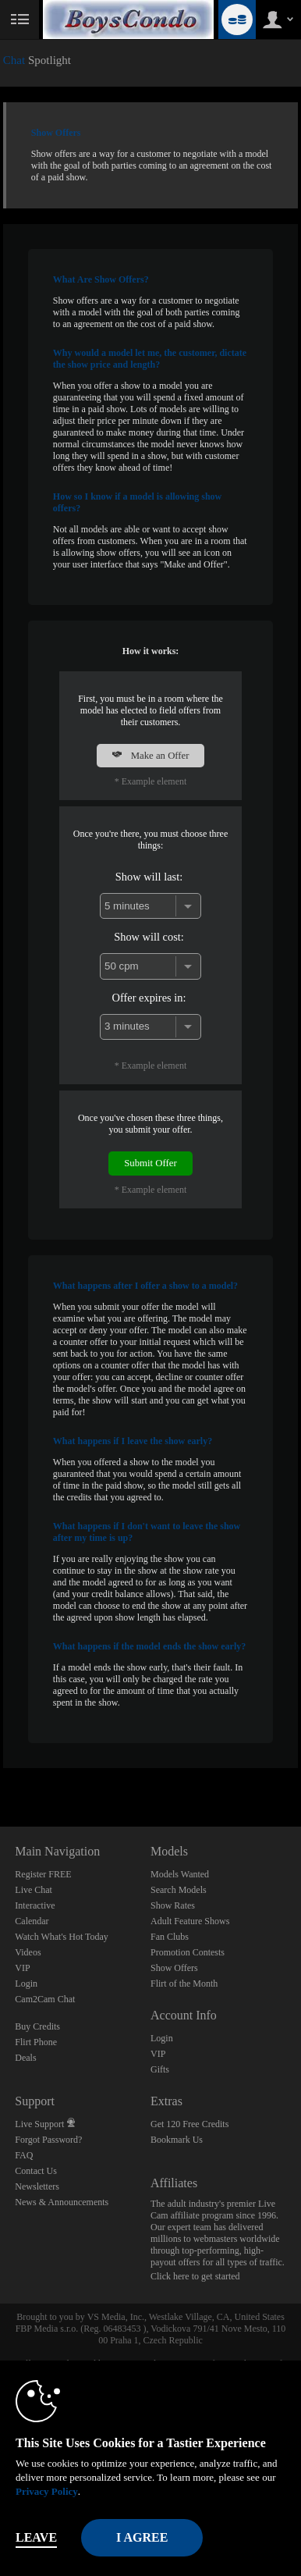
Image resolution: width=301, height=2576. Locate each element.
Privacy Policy (47, 2491)
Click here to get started (195, 2276)
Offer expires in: (149, 997)
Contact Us (36, 2170)
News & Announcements (61, 2202)
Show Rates (172, 1905)
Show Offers (174, 1967)
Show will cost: (149, 936)
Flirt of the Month (184, 1983)
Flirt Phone (36, 2042)
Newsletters (37, 2186)
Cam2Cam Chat (45, 1999)
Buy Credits (37, 2026)
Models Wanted (179, 1874)
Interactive (35, 1905)
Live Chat (33, 1889)
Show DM (0, 1768)
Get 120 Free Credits (189, 2124)
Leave (36, 2537)
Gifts (159, 2069)
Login (26, 1983)
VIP (22, 1967)
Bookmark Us (176, 2139)
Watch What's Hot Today (61, 1936)
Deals (25, 2057)
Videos (28, 1952)
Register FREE (43, 1874)
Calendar (31, 1921)
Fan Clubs (169, 1936)
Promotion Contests (187, 1952)
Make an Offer (150, 755)
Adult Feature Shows (189, 1921)
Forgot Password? (48, 2139)
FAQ (24, 2155)
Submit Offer (150, 1163)
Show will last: (148, 876)
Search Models (178, 1889)
